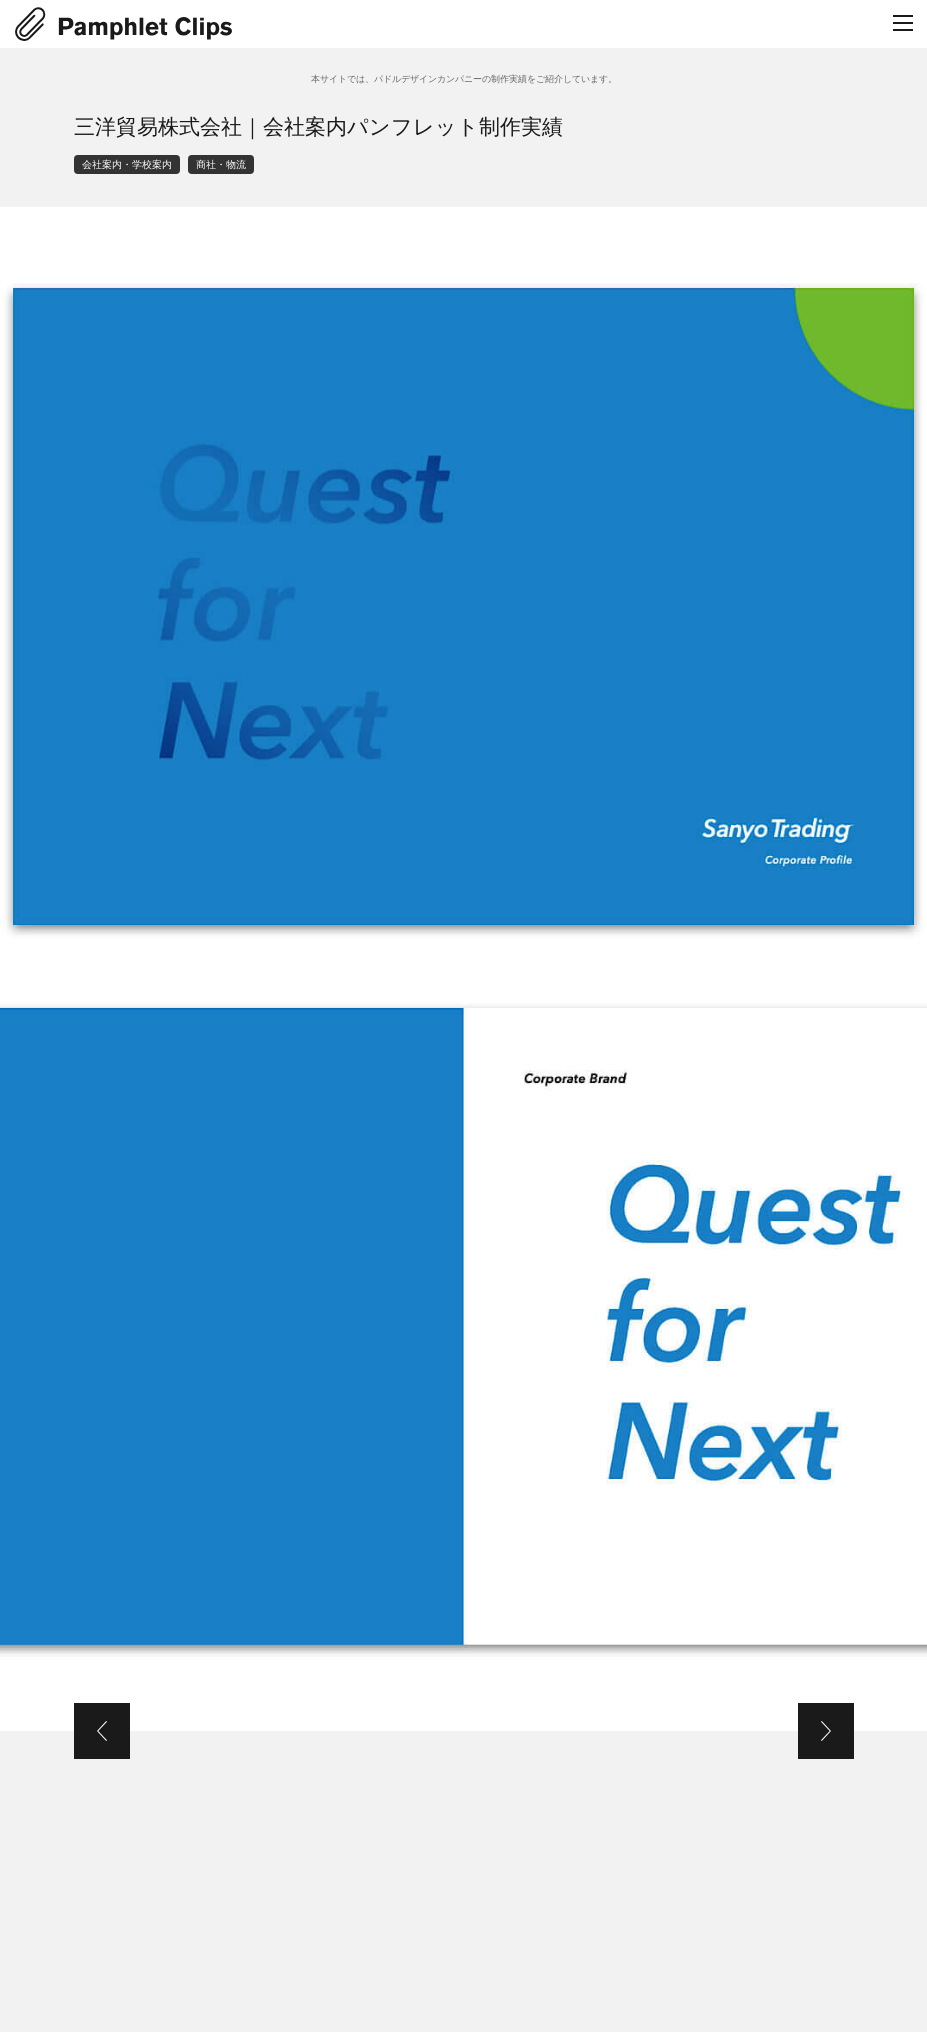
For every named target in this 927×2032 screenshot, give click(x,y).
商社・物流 (221, 164)
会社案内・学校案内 (127, 164)
